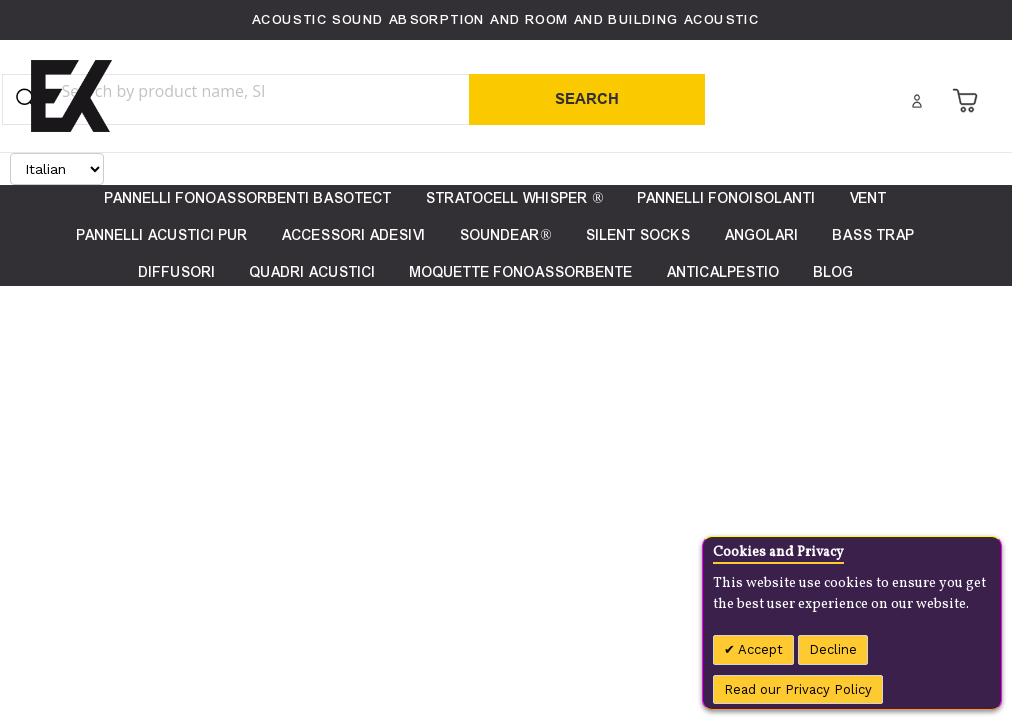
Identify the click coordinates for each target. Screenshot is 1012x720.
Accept (759, 649)
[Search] (587, 99)
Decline (833, 649)
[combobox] (203, 91)
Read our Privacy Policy (798, 689)
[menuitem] (834, 272)
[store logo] (71, 96)
